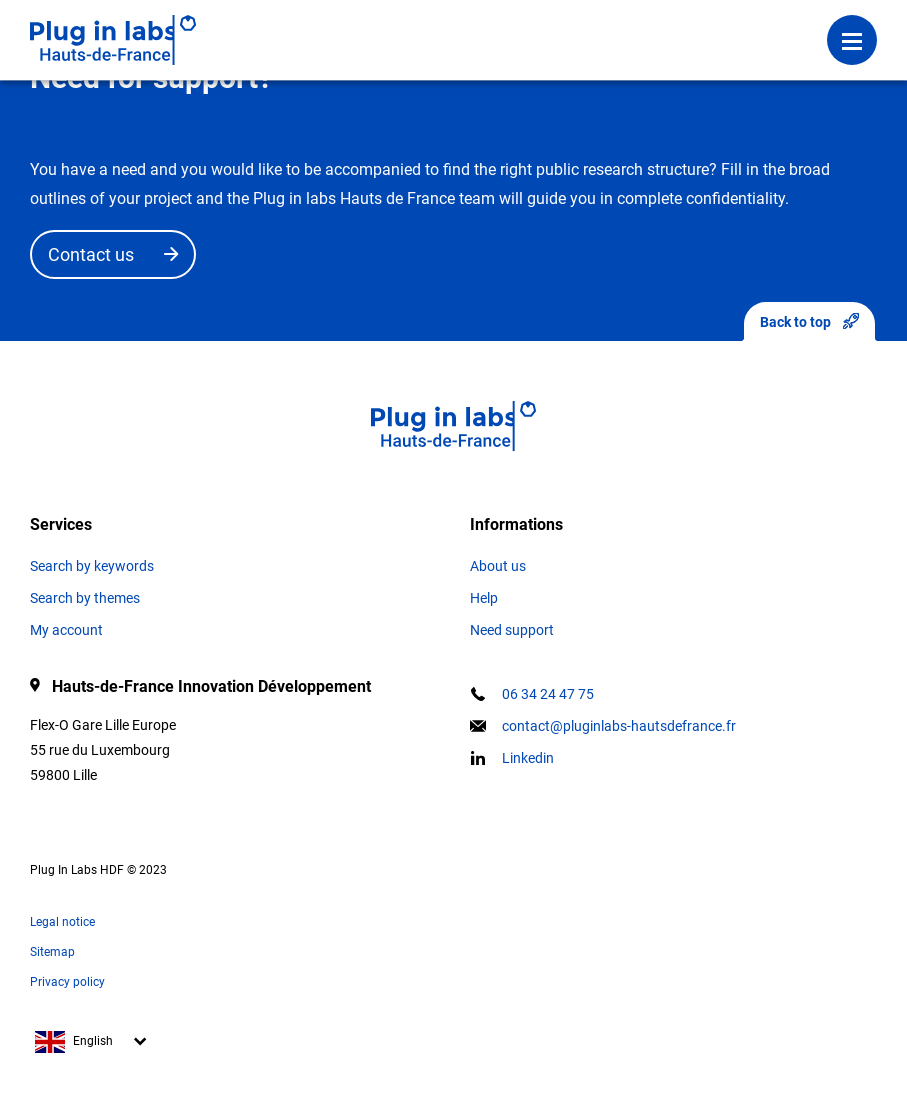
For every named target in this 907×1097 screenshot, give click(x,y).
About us (498, 566)
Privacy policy (67, 982)
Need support (512, 630)
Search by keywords (92, 566)
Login (338, 25)
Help (484, 598)
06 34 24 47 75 (548, 694)
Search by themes (85, 598)
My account (66, 630)
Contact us (91, 254)
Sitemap (52, 952)
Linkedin (528, 758)
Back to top (809, 321)
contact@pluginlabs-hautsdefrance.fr (619, 726)
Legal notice (62, 922)
